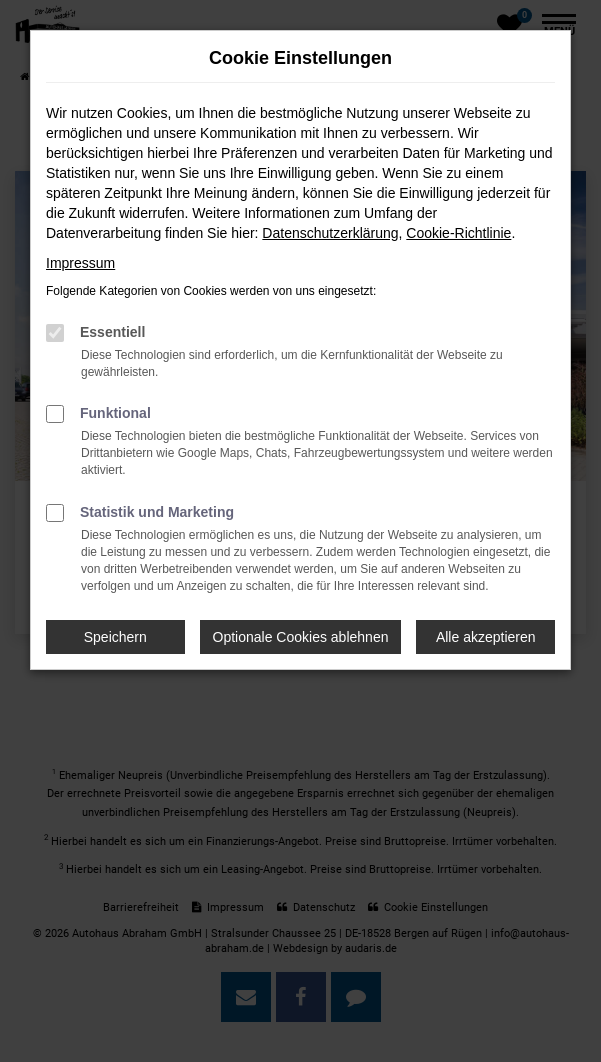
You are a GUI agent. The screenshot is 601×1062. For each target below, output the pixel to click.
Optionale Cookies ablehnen (301, 637)
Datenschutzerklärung (330, 233)
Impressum (80, 263)
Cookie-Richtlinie (458, 233)
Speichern (115, 637)
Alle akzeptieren (486, 637)
